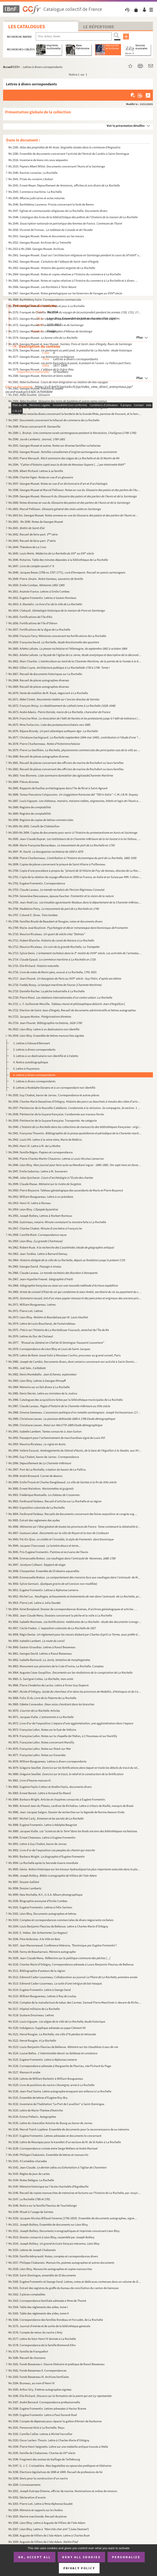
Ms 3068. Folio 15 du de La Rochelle (42, 1698)
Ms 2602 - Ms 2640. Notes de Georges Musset (35, 522)
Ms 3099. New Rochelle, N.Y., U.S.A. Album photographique (45, 1894)
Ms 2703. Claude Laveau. (56, 890)
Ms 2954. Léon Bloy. (33, 1209)
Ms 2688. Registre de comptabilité (29, 807)
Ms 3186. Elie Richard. (59, 2396)
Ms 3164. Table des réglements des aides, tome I (38, 2307)
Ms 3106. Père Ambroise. (34, 1939)
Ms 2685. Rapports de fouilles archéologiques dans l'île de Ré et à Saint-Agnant (58, 788)
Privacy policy (79, 2568)
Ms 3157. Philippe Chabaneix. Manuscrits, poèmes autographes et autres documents (61, 2262)
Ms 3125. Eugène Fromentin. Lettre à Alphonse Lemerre (42, 2059)
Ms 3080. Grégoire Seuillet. (65, 1774)
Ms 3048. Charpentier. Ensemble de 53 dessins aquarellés (43, 1571)
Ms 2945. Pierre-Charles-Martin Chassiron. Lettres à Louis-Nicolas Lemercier (56, 1158)
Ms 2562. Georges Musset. (53, 261)
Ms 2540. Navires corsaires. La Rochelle (32, 173)
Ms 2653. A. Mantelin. (45, 604)
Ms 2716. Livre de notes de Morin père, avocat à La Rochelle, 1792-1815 (52, 972)
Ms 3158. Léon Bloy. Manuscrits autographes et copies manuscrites (50, 2269)
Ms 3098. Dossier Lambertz (24, 1888)
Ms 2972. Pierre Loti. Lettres (25, 1311)
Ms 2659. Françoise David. (53, 642)
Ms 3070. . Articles (34, 1710)
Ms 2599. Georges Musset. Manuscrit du (72, 496)
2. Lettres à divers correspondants (34, 1049)
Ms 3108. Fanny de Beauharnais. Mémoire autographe (42, 1952)
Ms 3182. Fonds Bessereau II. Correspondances (37, 2370)
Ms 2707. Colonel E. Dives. (32, 915)
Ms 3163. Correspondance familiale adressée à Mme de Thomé (47, 2301)
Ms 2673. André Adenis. (59, 712)
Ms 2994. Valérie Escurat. (74, 1450)
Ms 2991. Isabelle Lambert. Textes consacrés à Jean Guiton (45, 1431)
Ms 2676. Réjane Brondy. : (53, 731)
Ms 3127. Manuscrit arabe (24, 2072)
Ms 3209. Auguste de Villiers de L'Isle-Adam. (43, 2542)
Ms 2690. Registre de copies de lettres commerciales (40, 820)
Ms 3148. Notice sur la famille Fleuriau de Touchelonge (42, 2205)
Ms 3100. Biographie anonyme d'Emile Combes (37, 1901)
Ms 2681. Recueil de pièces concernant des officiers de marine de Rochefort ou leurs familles (65, 763)
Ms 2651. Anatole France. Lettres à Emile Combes (39, 591)
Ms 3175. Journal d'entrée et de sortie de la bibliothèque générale (49, 2326)
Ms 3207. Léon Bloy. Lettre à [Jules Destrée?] (48, 2529)
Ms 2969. (74, 1292)
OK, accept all (34, 2557)
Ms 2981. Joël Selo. (27, 1368)
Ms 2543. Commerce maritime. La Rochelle (35, 192)
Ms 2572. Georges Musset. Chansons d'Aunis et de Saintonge (45, 325)
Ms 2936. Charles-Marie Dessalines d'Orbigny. (74, 1101)
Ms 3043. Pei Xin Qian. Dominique (61, 1539)
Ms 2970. (74, 1298)
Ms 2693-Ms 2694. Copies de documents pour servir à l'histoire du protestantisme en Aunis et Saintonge (72, 832)
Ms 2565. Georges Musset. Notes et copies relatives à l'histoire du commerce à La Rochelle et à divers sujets (73, 280)
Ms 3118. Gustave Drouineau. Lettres (31, 2015)
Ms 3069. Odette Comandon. (51, 1704)
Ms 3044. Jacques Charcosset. (44, 1546)
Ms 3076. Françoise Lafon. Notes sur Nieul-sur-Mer (39, 1749)
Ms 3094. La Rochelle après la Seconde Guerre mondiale (43, 1863)
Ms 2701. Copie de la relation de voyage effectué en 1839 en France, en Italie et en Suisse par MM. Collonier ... (74, 877)
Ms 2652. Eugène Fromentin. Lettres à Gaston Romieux (42, 598)
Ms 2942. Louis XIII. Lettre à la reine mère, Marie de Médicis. (45, 1139)
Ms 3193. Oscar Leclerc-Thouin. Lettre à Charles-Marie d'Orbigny (48, 2440)
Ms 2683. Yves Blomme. (60, 775)
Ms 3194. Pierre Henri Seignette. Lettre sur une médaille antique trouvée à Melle (58, 2446)
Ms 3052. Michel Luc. (74, 1596)
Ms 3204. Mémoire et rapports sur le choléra (35, 2510)
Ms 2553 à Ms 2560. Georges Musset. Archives (36, 249)
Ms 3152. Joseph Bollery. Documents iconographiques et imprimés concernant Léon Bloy (64, 2231)
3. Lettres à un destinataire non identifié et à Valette (45, 1056)
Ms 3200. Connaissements (24, 2485)
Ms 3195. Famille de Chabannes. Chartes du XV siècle (41, 2453)
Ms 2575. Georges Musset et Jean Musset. (70, 344)
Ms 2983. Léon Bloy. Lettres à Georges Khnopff (37, 1381)
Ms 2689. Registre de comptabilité (29, 813)
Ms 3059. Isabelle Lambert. (36, 1641)
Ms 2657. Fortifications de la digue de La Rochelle (39, 629)
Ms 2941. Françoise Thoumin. (74, 1133)
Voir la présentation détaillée (126, 126)
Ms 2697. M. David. (45, 851)
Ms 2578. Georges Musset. (69, 363)
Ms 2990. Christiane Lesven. (55, 1425)
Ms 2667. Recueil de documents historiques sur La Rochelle (45, 674)
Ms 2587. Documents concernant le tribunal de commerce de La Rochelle (53, 420)
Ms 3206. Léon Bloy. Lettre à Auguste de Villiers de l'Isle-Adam (46, 2523)
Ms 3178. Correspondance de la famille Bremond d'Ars (42, 2345)
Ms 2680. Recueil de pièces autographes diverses (38, 756)
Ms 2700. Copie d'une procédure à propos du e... (74, 871)
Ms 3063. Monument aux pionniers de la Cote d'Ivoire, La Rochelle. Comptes (55, 1666)
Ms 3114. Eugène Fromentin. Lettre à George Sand (39, 1990)
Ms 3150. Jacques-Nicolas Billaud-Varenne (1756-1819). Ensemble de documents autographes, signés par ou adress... (73, 2218)
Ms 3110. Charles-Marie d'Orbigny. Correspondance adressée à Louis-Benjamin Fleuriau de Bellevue (70, 1964)
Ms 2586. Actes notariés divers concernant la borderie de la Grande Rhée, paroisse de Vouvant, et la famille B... (74, 414)
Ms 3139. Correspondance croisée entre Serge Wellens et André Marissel (53, 2148)
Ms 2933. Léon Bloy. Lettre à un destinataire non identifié (43, 1029)
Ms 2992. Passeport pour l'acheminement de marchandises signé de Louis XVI (56, 1438)
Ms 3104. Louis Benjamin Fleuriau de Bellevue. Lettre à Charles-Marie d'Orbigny (58, 1926)
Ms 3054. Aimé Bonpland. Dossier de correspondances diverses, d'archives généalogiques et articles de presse (73, 1609)
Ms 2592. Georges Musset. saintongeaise (62, 452)
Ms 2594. (66, 464)
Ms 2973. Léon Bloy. (48, 1317)
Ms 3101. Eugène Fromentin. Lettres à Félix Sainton (40, 1907)
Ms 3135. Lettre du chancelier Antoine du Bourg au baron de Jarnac (50, 2123)
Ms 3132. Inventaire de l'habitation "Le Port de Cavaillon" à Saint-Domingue (56, 2104)
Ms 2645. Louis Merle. (51, 553)
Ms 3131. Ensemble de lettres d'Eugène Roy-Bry (37, 2098)
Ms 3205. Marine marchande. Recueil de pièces (37, 2516)
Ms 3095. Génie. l (74, 1869)
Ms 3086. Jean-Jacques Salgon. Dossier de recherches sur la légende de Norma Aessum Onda (66, 1812)
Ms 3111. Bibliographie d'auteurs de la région (36, 1971)
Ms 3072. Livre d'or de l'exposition (70, 1723)
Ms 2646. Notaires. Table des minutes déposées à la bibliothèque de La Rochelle (58, 560)
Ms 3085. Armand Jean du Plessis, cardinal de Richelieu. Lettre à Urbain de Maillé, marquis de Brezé (70, 1806)
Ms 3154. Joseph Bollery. (53, 2243)
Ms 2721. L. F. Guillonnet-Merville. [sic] (66, 1004)
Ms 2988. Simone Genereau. (74, 1412)
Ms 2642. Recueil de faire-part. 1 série (33, 534)
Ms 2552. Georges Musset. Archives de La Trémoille (39, 242)
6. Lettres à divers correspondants (34, 1075)
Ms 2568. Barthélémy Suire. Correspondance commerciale (44, 299)
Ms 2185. (64, 147)
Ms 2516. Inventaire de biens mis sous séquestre (38, 160)
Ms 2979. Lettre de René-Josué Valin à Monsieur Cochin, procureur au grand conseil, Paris (64, 1355)
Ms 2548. (72, 217)
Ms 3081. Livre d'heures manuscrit (29, 1780)
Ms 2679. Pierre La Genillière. (74, 750)
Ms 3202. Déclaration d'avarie (27, 2497)
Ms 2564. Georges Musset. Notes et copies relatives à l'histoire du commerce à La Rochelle (64, 274)
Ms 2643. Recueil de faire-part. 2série (32, 540)
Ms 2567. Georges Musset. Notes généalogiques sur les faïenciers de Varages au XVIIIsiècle (65, 293)
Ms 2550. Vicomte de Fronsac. (50, 230)
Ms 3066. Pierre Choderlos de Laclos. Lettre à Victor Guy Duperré (48, 1685)
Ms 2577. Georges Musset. (41, 357)
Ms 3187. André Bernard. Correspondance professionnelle (44, 2402)
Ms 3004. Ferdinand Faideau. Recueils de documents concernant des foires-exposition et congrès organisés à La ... (73, 1514)
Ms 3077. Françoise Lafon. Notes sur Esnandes (37, 1755)
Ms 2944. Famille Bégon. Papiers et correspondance (40, 1152)
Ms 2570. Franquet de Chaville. (74, 312)
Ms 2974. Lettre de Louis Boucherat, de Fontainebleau (41, 1323)
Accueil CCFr (11, 67)
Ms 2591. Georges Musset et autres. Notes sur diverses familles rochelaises (54, 445)
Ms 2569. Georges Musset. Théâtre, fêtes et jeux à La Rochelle (46, 306)
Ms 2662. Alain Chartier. (74, 661)
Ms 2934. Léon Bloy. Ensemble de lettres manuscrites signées (46, 1035)
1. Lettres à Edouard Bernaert (31, 1043)
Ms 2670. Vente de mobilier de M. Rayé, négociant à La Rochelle (48, 693)
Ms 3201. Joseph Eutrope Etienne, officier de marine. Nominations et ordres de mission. (63, 2491)
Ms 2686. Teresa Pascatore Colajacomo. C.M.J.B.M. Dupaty (73, 794)
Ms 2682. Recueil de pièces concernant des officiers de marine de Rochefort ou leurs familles (65, 769)
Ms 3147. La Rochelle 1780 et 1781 (29, 2199)
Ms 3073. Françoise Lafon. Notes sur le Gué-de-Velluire (42, 1730)
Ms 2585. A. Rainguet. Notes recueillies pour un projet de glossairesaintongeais (57, 407)
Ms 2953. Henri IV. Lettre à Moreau (29, 1203)
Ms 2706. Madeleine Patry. (53, 909)
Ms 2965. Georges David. (34, 1266)
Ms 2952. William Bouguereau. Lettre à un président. (41, 1197)
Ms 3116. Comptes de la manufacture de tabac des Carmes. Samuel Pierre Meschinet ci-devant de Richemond (74, 2002)
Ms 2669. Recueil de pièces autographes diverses (38, 687)
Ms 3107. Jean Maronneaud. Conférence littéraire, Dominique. (62, 1945)
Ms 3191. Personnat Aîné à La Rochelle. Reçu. (36, 2427)
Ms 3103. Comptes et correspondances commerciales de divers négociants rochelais (60, 1920)
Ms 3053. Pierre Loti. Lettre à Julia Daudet (34, 1603)
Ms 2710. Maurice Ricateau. (46, 934)
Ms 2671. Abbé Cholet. (53, 699)
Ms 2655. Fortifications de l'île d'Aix (30, 617)
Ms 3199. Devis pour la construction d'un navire (38, 2478)
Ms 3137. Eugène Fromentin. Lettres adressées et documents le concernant (54, 2136)
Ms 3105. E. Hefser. (37, 1933)
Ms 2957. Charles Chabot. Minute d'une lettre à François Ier (45, 1228)
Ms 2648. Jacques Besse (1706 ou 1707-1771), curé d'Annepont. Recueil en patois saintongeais (66, 572)
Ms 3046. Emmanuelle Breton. (61, 1558)
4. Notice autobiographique (30, 1062)
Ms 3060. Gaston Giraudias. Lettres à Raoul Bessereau (41, 1647)
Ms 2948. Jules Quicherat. (50, 1178)
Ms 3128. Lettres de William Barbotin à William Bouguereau (45, 2078)
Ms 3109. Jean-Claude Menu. (59, 1958)
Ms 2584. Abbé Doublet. (57, 401)
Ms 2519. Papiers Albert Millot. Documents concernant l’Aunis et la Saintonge (56, 166)
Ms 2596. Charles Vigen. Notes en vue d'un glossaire (40, 477)
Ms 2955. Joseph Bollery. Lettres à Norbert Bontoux (40, 1216)
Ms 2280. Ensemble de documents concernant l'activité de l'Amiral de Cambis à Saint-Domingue (68, 154)
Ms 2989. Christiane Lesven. (61, 1419)
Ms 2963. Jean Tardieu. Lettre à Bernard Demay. (38, 1254)
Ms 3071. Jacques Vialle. (40, 1717)
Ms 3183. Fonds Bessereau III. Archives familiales (38, 2377)
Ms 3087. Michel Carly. (45, 1818)
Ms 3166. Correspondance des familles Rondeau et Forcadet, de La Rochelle (55, 2320)
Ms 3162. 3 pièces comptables (26, 2294)
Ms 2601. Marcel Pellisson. (54, 509)
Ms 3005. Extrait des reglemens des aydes (34, 1520)
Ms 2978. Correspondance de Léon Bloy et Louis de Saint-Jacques (49, 1349)
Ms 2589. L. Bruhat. (72, 433)
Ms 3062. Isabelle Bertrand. (49, 1660)
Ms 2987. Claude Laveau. (59, 1406)
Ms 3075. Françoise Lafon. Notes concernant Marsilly (41, 1742)
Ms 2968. (63, 1285)
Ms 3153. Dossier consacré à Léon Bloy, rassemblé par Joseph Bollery (51, 2237)
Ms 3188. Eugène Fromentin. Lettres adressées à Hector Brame (47, 2408)
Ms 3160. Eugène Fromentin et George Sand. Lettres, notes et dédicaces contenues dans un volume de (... (74, 2282)
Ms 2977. (56, 1342)
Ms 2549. (65, 223)
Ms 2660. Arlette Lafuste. (67, 648)
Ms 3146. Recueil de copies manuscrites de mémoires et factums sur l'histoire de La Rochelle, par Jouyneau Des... (74, 2193)
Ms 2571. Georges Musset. (62, 319)
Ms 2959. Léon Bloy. (35, 1241)
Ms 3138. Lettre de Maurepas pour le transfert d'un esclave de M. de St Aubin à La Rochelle (64, 2142)
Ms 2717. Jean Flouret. (64, 978)
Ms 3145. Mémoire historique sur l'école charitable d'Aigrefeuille (48, 2186)
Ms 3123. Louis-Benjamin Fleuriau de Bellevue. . (63, 2047)
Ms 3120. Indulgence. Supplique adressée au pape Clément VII (47, 2028)
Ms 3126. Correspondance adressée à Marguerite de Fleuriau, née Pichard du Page (59, 2066)
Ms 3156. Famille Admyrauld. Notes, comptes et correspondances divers (53, 2256)
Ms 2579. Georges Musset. (41, 369)
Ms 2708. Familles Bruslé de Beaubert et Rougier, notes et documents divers (55, 921)
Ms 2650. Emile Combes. (36, 585)
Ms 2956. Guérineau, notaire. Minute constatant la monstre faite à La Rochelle (57, 1222)
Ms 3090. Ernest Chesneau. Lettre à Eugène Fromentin (41, 1837)
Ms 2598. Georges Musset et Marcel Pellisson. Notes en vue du (74, 490)
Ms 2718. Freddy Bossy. (55, 985)
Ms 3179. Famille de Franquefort (28, 2351)
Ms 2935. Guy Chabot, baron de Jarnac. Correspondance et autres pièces (53, 1095)
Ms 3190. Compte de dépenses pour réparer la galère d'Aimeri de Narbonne (55, 2421)
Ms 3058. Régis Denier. (74, 1634)
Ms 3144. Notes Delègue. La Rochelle (31, 2180)
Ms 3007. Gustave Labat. (58, 1533)
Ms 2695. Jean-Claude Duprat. (74, 839)
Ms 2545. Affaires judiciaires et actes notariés (36, 198)
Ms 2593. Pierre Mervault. (63, 458)
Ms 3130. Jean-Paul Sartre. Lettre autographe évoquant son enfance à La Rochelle (59, 2091)
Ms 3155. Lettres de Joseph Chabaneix (32, 2250)
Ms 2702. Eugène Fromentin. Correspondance (36, 883)
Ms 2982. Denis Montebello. (42, 1374)
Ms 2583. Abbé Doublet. (29, 395)
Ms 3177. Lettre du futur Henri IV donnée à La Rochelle (42, 2339)
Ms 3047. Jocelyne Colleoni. (36, 1565)
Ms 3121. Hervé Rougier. (52, 2034)
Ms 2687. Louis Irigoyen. (74, 801)
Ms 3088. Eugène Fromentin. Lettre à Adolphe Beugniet (42, 1825)
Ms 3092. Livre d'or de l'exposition (51, 1850)
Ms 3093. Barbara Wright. (46, 1856)
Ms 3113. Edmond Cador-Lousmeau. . (55, 1983)
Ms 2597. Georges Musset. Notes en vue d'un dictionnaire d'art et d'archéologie (57, 483)
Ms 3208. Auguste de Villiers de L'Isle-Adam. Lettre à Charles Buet (49, 2535)
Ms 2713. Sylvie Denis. (74, 953)
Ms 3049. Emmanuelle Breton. (74, 1577)
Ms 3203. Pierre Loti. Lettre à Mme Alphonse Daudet (40, 2504)
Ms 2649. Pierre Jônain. (45, 579)
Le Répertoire (98, 26)
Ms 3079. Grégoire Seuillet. (73, 1768)
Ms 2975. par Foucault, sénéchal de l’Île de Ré (58, 1330)
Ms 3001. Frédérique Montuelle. (43, 1495)
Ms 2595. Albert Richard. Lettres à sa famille (35, 471)
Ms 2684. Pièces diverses (23, 782)
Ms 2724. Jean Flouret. (45, 1023)
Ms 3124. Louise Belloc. (52, 2053)
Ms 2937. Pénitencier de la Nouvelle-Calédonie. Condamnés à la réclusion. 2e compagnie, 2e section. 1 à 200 (74, 1108)
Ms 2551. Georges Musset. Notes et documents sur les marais (46, 236)
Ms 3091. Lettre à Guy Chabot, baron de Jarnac (37, 1844)
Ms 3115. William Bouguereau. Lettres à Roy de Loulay (42, 1996)
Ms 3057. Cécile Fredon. (52, 1628)
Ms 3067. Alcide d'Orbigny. (74, 1691)
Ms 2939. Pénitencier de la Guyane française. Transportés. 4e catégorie (52, 1120)
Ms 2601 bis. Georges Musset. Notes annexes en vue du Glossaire (73, 515)
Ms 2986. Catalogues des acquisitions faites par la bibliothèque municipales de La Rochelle (65, 1400)
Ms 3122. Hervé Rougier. (32, 2040)
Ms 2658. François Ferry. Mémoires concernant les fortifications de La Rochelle (57, 636)
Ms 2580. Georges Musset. (40, 376)
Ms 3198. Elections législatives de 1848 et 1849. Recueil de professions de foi (55, 2472)
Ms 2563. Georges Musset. (51, 268)
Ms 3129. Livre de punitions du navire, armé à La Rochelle (51, 2085)
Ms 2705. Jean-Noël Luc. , (74, 902)
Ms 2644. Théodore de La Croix (27, 547)
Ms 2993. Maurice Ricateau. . (37, 1444)
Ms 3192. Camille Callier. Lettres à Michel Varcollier (40, 2434)
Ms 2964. (66, 1260)
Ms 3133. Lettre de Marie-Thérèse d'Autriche (35, 2110)
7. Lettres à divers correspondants (34, 1081)
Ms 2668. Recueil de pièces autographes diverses (38, 680)
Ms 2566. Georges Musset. (42, 287)
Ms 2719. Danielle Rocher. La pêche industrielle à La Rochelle (46, 991)
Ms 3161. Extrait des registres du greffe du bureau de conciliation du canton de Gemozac (63, 2288)
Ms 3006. (74, 1526)
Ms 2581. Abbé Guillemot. (58, 382)
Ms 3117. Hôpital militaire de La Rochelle (34, 2009)
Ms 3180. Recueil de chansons (26, 2358)
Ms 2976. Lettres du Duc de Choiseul (30, 1336)
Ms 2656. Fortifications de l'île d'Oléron (32, 623)
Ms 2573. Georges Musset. (50, 331)
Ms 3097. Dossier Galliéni (23, 1882)
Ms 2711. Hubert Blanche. (51, 940)
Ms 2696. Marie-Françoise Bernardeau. (61, 845)
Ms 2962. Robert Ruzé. (61, 1247)
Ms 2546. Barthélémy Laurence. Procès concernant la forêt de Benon (51, 204)
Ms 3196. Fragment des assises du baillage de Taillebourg (44, 2459)
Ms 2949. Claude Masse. (44, 1184)
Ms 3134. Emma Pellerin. (32, 2117)
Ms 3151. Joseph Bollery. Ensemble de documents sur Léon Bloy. (48, 2224)
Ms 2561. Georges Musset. (74, 255)
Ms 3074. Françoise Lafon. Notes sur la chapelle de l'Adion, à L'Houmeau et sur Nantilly (62, 1736)
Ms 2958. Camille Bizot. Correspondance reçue (37, 1235)
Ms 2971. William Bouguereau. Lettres (32, 1304)
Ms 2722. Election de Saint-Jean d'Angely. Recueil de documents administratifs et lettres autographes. (72, 1010)
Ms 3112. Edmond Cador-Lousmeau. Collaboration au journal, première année (72, 1977)
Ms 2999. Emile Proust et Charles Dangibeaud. (62, 1482)
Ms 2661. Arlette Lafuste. (74, 655)
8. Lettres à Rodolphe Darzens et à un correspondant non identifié (54, 1087)
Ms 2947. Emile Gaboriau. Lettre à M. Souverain (37, 1171)
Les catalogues (26, 26)
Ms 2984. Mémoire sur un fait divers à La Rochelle (39, 1387)
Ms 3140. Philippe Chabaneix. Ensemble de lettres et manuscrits (48, 2155)
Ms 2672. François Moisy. (62, 706)
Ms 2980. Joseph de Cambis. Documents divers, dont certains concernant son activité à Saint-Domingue (73, 1362)
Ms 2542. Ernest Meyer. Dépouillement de (64, 185)
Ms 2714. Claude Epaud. (51, 959)
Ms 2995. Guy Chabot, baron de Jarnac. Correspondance (43, 1457)
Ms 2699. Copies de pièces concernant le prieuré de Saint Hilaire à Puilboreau (56, 864)
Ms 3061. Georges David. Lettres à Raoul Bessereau (40, 1653)
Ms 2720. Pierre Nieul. (60, 997)
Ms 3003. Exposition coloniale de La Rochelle (36, 1507)
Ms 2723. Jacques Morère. (39, 1016)
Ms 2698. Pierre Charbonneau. (72, 858)
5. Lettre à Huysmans (26, 1068)
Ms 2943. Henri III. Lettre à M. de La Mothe (34, 1146)
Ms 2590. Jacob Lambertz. (36, 439)
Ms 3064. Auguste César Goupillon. (70, 1672)
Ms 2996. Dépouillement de (39, 1463)
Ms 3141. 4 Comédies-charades (27, 2161)
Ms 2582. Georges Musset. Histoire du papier (35, 388)
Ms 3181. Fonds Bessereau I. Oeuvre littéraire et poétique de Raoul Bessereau (56, 2364)
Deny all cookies (81, 2557)
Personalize (126, 2557)
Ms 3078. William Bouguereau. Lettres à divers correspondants (47, 1761)
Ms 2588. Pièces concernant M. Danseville (34, 426)
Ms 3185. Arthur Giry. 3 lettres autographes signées (39, 2389)
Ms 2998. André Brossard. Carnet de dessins (35, 1476)
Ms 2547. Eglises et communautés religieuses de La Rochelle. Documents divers (57, 211)
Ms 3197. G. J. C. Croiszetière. (59, 2466)
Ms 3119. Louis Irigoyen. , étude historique (56, 2021)
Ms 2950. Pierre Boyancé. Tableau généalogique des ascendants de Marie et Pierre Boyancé (65, 1190)
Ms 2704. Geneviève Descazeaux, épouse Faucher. (60, 896)
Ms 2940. (74, 1127)
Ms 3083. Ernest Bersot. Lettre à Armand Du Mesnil (39, 1793)
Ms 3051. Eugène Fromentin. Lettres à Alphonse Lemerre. (43, 1590)
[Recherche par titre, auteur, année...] (74, 36)
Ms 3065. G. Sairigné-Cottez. (40, 1679)
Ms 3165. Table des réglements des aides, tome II (38, 2313)
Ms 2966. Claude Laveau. (52, 1273)
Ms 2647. (31, 566)
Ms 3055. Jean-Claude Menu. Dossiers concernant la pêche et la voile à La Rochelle (60, 1615)
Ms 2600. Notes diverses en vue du (69, 503)
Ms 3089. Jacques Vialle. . (73, 1831)
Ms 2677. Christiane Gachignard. (74, 737)
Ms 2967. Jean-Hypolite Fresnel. (40, 1279)
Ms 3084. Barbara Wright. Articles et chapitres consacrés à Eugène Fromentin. (57, 1799)
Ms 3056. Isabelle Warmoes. (74, 1622)
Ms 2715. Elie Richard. (33, 966)
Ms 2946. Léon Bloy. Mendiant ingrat (74, 1165)
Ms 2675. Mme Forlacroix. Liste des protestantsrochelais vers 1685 (49, 725)
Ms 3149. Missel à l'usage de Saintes (30, 2212)
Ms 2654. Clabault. (56, 610)
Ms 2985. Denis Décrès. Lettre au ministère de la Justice (42, 1393)
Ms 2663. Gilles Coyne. (58, 667)
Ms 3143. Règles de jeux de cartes (29, 2174)
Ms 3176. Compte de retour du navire (35, 2332)
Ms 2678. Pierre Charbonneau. (44, 744)
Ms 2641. (26, 528)
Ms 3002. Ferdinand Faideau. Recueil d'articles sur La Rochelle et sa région (55, 1501)
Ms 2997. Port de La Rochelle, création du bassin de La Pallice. (47, 1469)
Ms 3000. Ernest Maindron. (40, 1488)
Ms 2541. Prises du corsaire (30, 179)
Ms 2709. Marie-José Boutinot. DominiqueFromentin (68, 928)
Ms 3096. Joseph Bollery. (52, 1875)
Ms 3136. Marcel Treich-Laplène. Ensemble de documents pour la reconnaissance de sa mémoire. (69, 2129)
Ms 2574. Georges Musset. (42, 338)
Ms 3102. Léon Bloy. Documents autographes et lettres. (42, 1914)
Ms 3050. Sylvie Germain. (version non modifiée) (52, 1584)
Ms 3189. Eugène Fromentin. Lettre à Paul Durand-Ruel (42, 2415)
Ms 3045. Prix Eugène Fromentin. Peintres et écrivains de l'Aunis (48, 1552)
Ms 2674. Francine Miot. (74, 718)
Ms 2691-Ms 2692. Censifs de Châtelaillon (33, 826)
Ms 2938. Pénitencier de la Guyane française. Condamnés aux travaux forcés (56, 1114)
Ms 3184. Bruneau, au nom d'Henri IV (31, 2383)
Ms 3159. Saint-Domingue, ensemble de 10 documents (42, 2275)
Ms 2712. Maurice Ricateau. (53, 947)
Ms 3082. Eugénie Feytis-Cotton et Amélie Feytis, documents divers (50, 1787)
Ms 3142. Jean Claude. (57, 2167)
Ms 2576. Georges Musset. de (70, 350)
